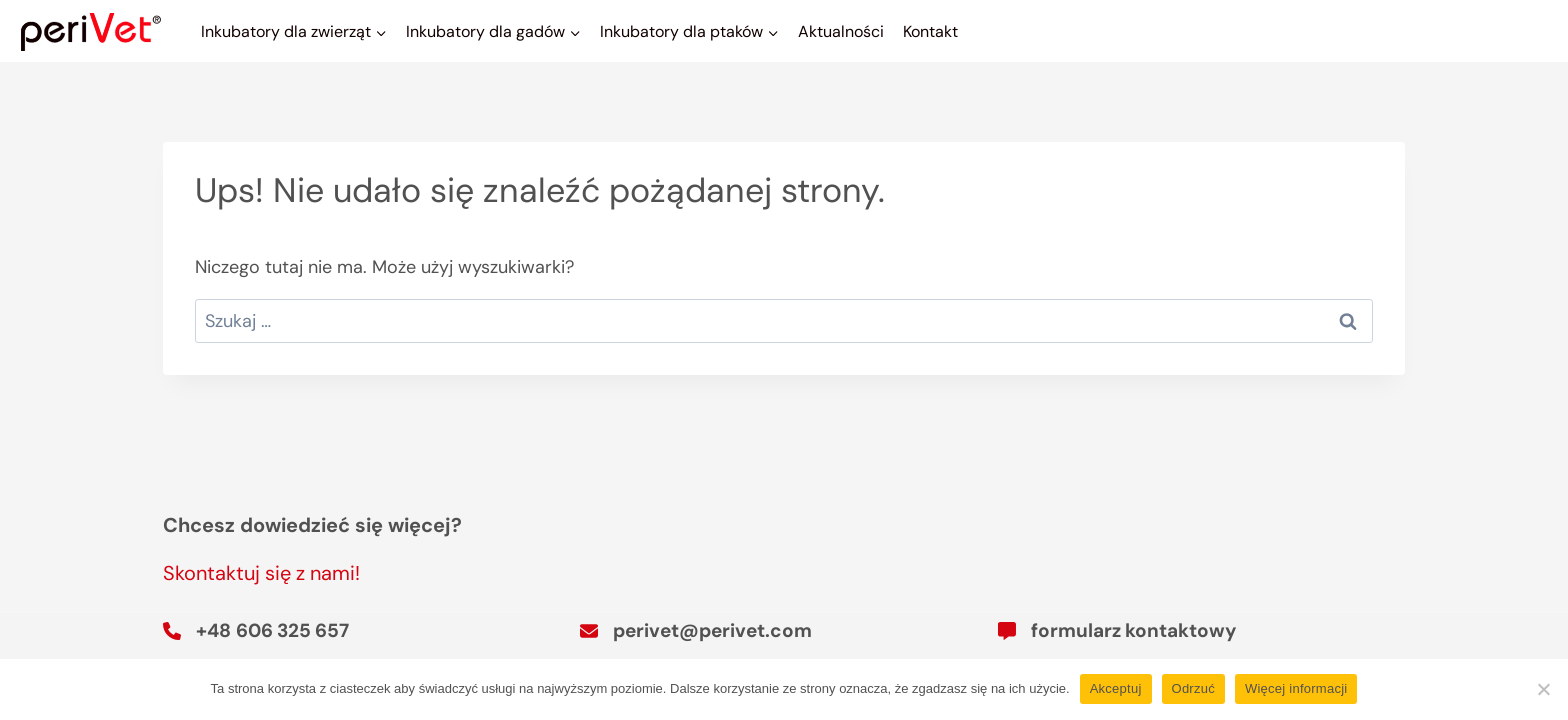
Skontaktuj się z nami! (261, 573)
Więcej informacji (1296, 688)
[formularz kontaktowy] (1117, 631)
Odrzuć (1193, 688)
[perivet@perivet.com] (696, 631)
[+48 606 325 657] (256, 631)
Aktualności (841, 31)
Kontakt (930, 31)
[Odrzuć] (1543, 689)
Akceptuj (1116, 688)
